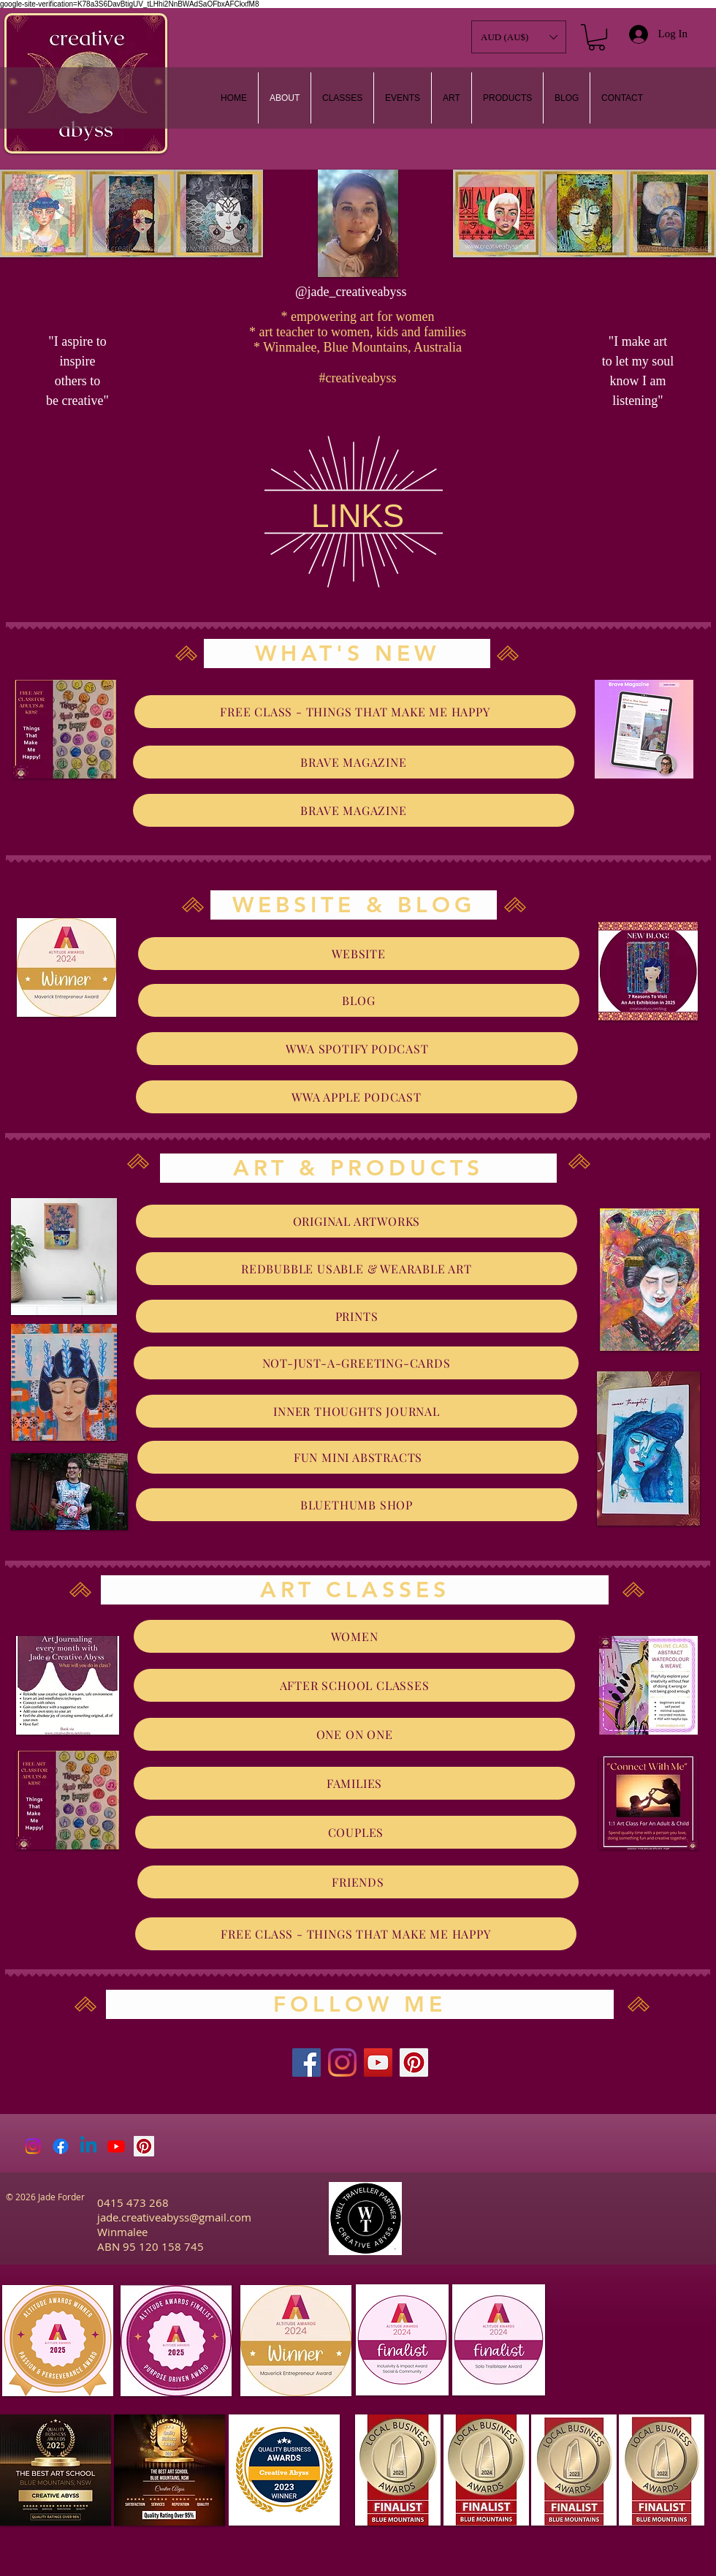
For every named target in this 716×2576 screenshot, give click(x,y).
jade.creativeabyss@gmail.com (174, 2217)
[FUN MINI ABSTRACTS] (358, 1457)
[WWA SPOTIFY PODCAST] (357, 1048)
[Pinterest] (414, 2062)
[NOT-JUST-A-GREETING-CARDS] (356, 1362)
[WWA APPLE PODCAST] (356, 1096)
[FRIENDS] (358, 1881)
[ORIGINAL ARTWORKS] (356, 1221)
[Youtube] (116, 2146)
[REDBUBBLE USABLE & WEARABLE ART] (356, 1268)
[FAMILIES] (354, 1783)
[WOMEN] (354, 1636)
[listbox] (518, 36)
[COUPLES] (355, 1832)
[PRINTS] (356, 1316)
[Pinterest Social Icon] (144, 2146)
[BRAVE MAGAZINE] (353, 762)
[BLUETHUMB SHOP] (356, 1504)
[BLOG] (358, 1000)
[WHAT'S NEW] (347, 653)
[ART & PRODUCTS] (358, 1168)
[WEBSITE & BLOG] (353, 905)
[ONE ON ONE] (354, 1734)
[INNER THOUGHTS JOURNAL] (356, 1411)
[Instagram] (342, 2062)
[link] (596, 37)
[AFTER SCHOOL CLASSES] (354, 1685)
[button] (451, 98)
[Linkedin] (88, 2146)
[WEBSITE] (358, 953)
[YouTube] (378, 2062)
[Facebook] (306, 2062)
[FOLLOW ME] (360, 2004)
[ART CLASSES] (355, 1590)
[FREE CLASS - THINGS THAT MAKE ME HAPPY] (355, 711)
